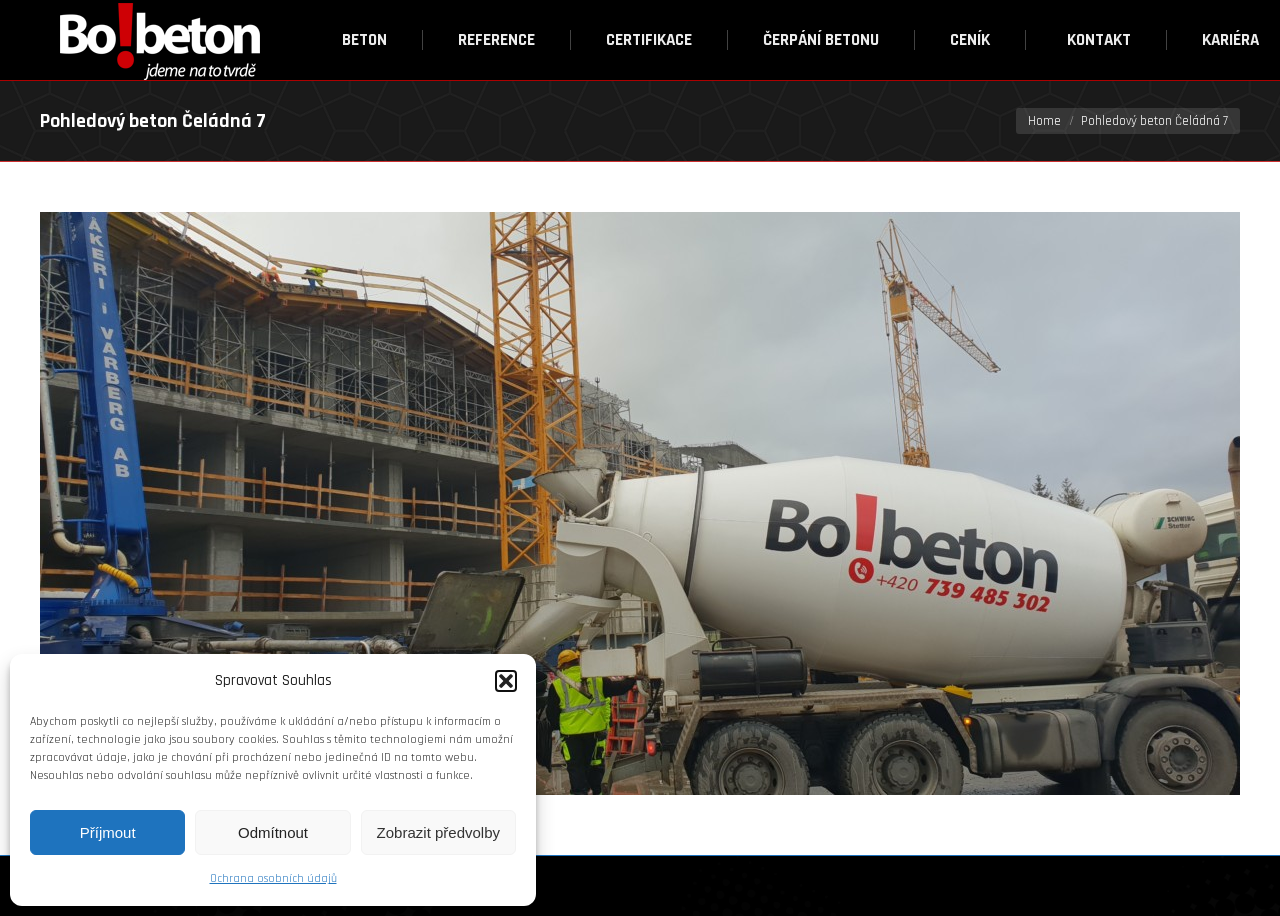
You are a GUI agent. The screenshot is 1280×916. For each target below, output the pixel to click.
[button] (506, 681)
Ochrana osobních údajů (273, 878)
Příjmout (108, 832)
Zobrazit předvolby (438, 832)
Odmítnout (273, 832)
